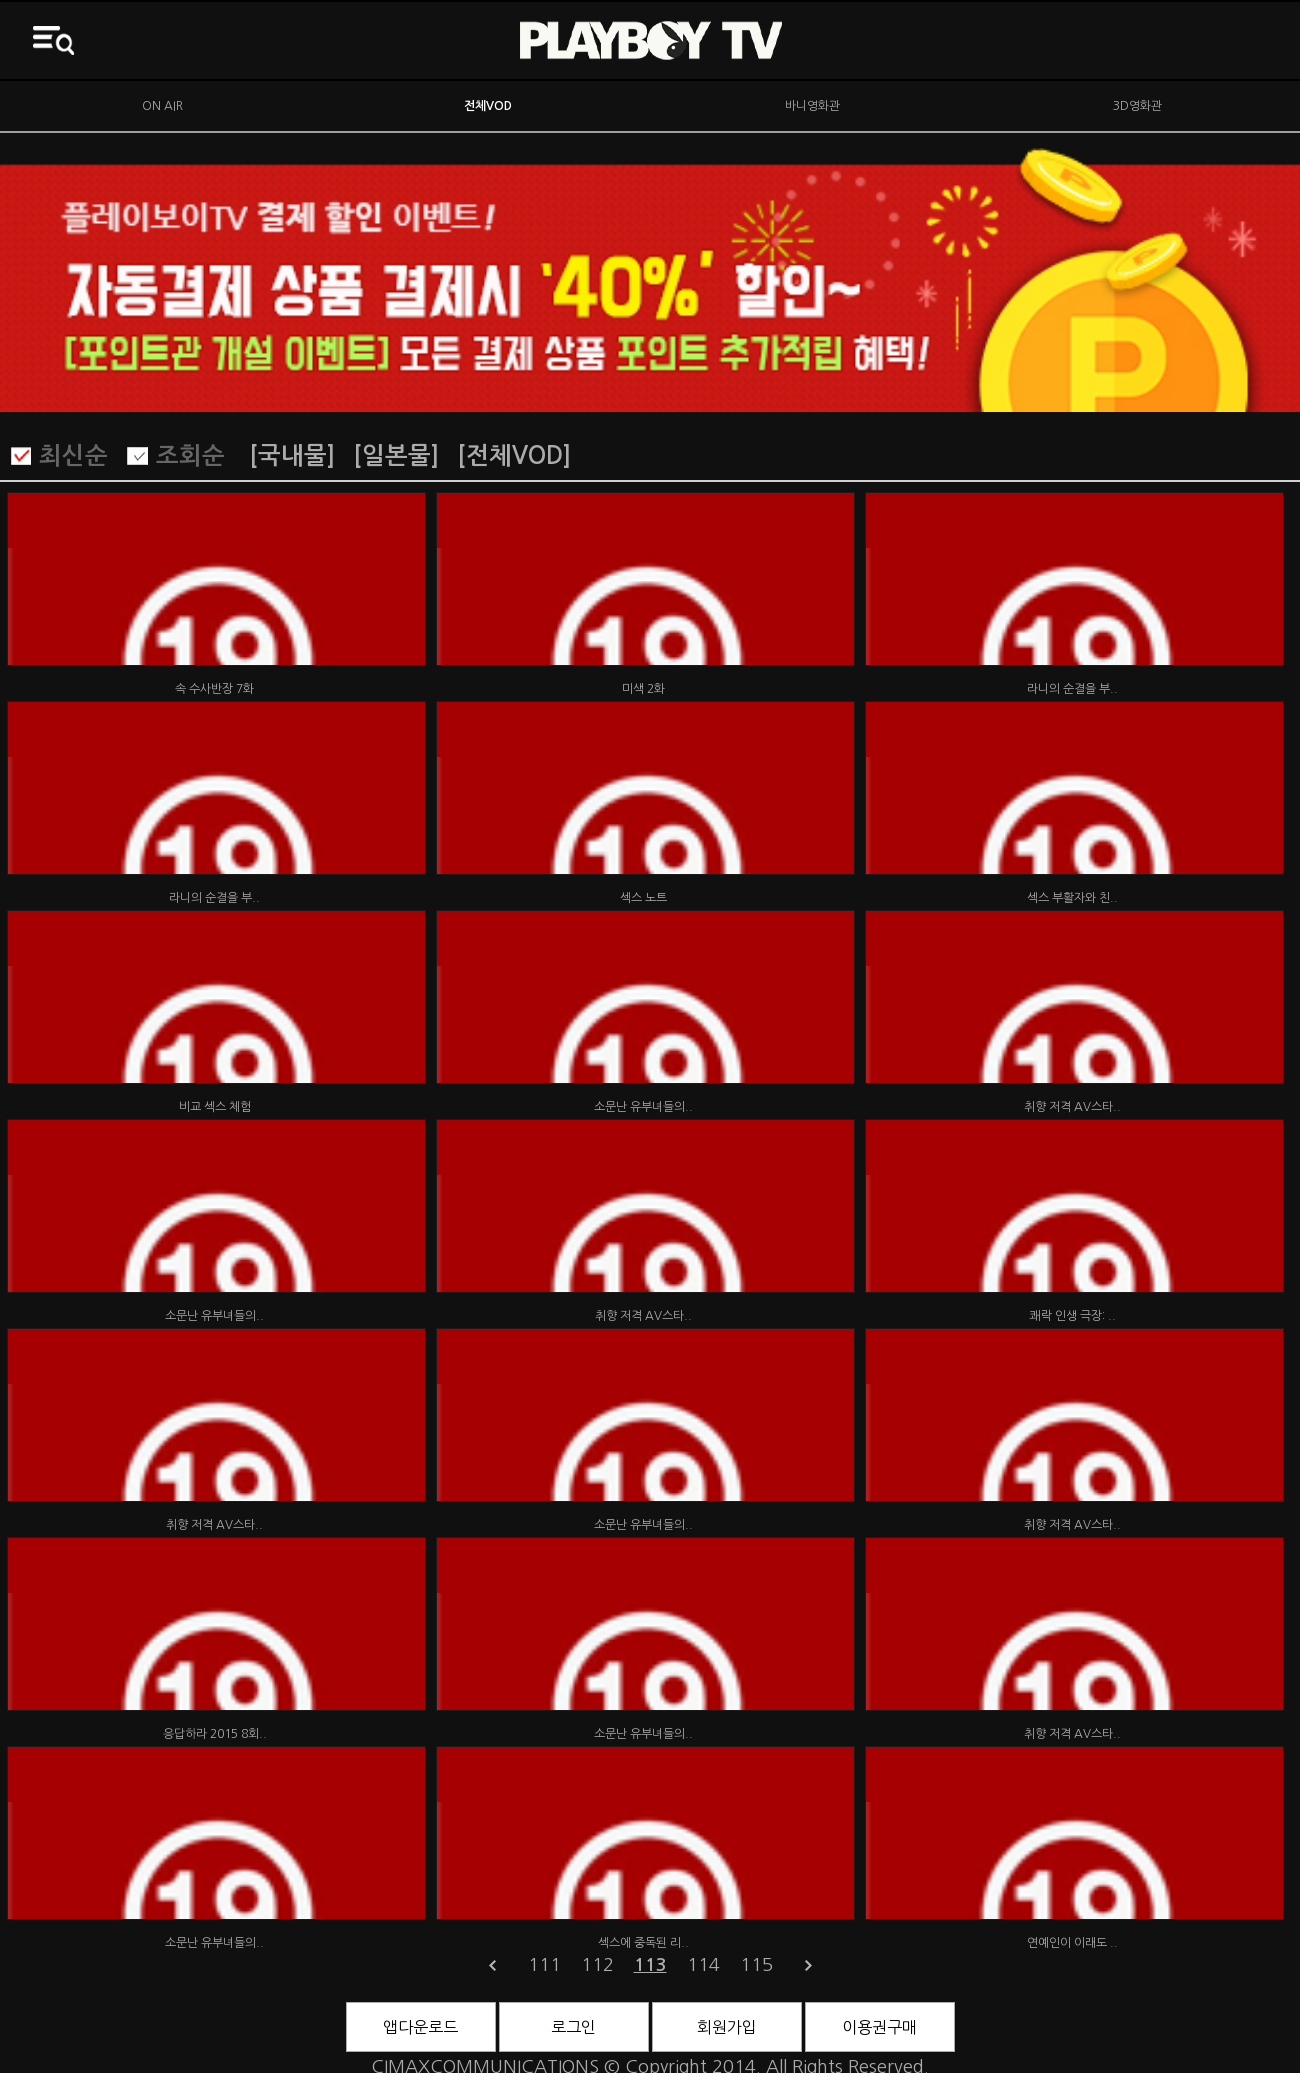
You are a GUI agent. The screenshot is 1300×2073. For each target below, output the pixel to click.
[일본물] (396, 456)
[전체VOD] (514, 456)
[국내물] (292, 456)
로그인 (573, 2027)
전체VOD (488, 106)
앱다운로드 (420, 2027)
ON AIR (162, 106)
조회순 (190, 456)
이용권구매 (879, 2027)
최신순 (73, 456)
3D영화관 (1137, 106)
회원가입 (727, 2027)
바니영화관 (812, 106)
